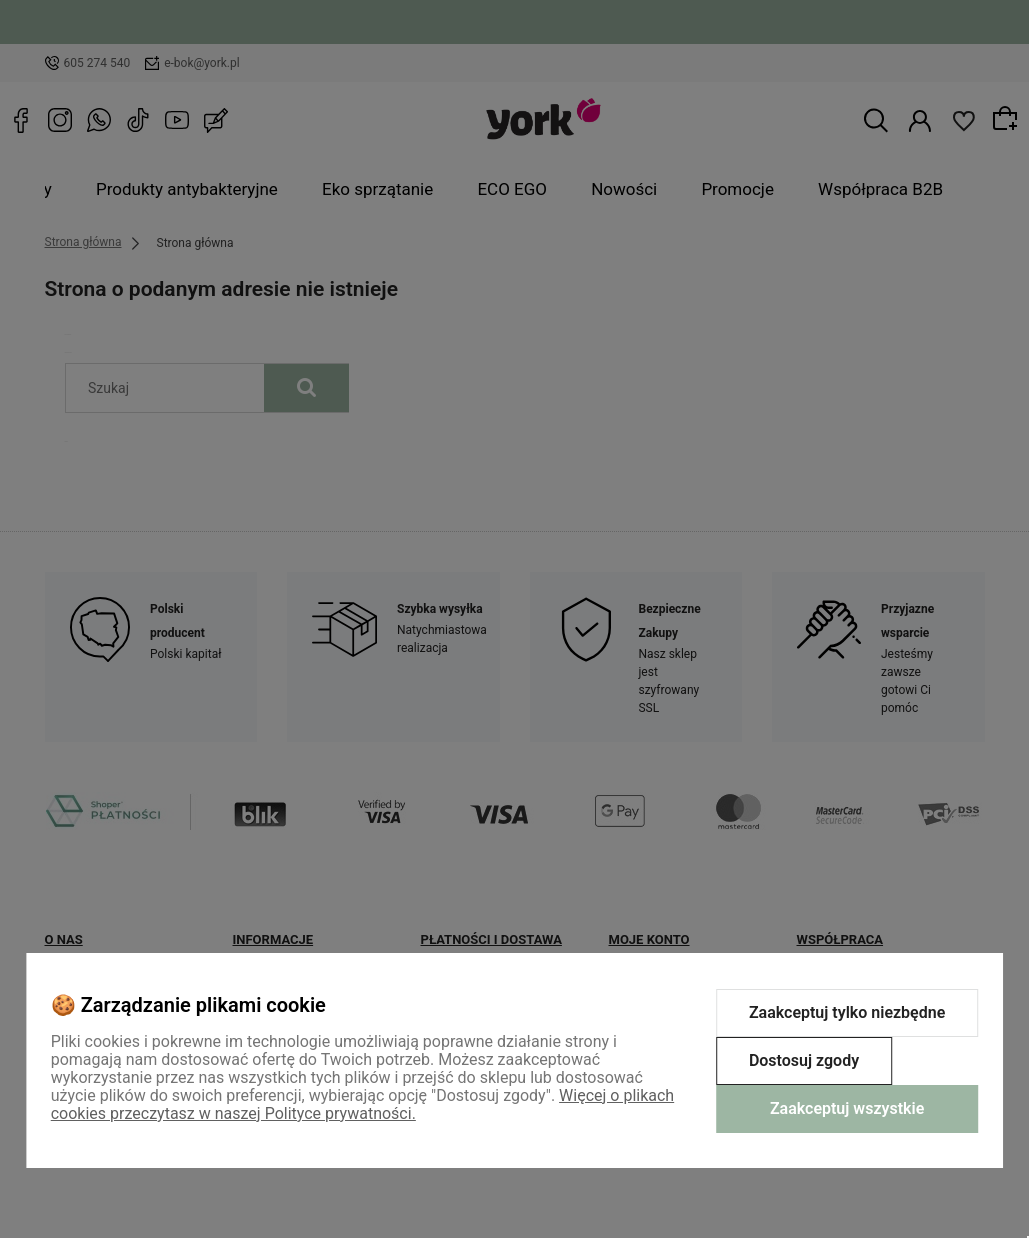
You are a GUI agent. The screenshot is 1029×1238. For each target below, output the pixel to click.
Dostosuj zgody (804, 1060)
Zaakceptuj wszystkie (847, 1108)
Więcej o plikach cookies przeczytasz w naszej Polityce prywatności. (362, 1104)
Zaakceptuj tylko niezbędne (847, 1012)
